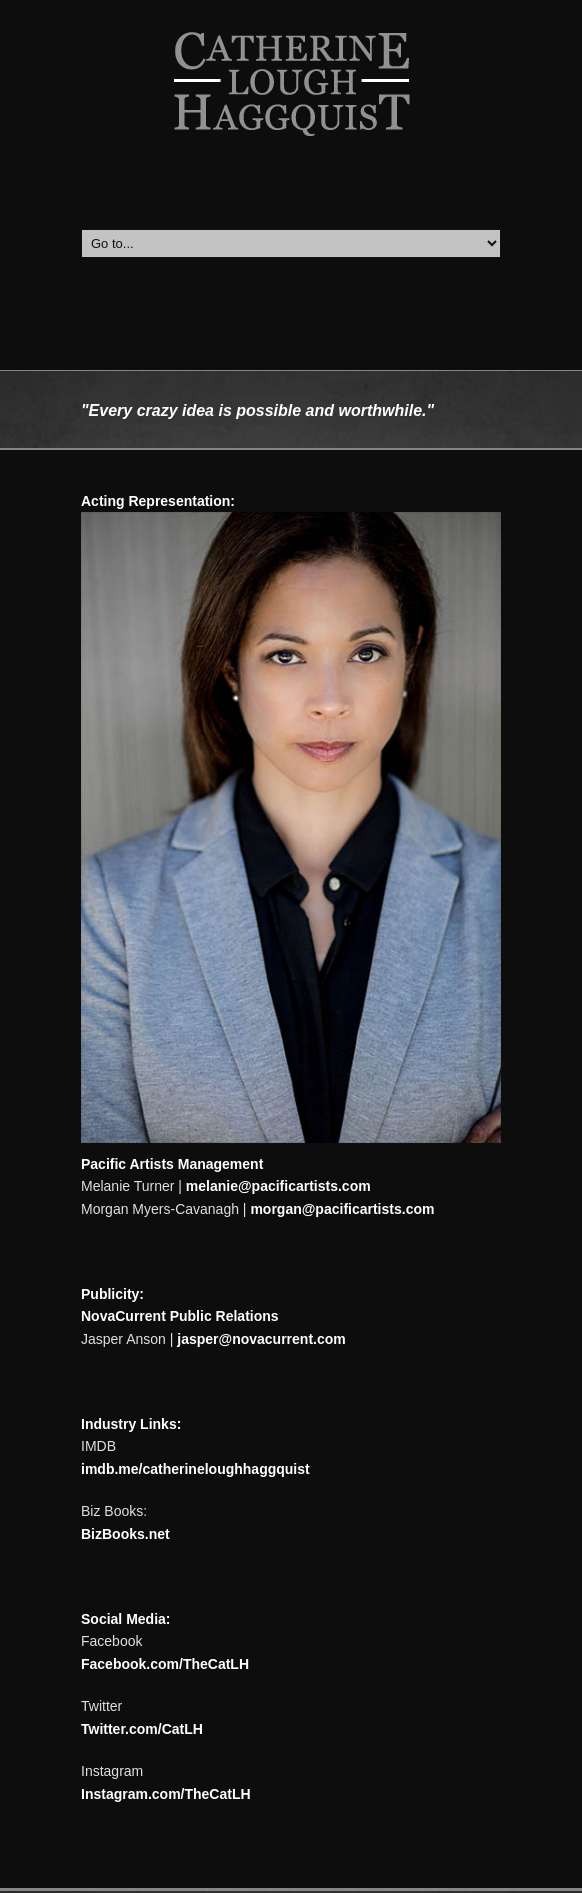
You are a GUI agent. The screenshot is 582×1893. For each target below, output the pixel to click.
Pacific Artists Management (172, 1164)
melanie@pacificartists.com (278, 1186)
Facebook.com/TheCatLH (165, 1664)
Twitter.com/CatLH (142, 1729)
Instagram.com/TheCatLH (166, 1794)
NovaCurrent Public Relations (180, 1316)
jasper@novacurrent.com (261, 1339)
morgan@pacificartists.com (342, 1209)
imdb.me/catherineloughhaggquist (195, 1469)
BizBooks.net (125, 1534)
